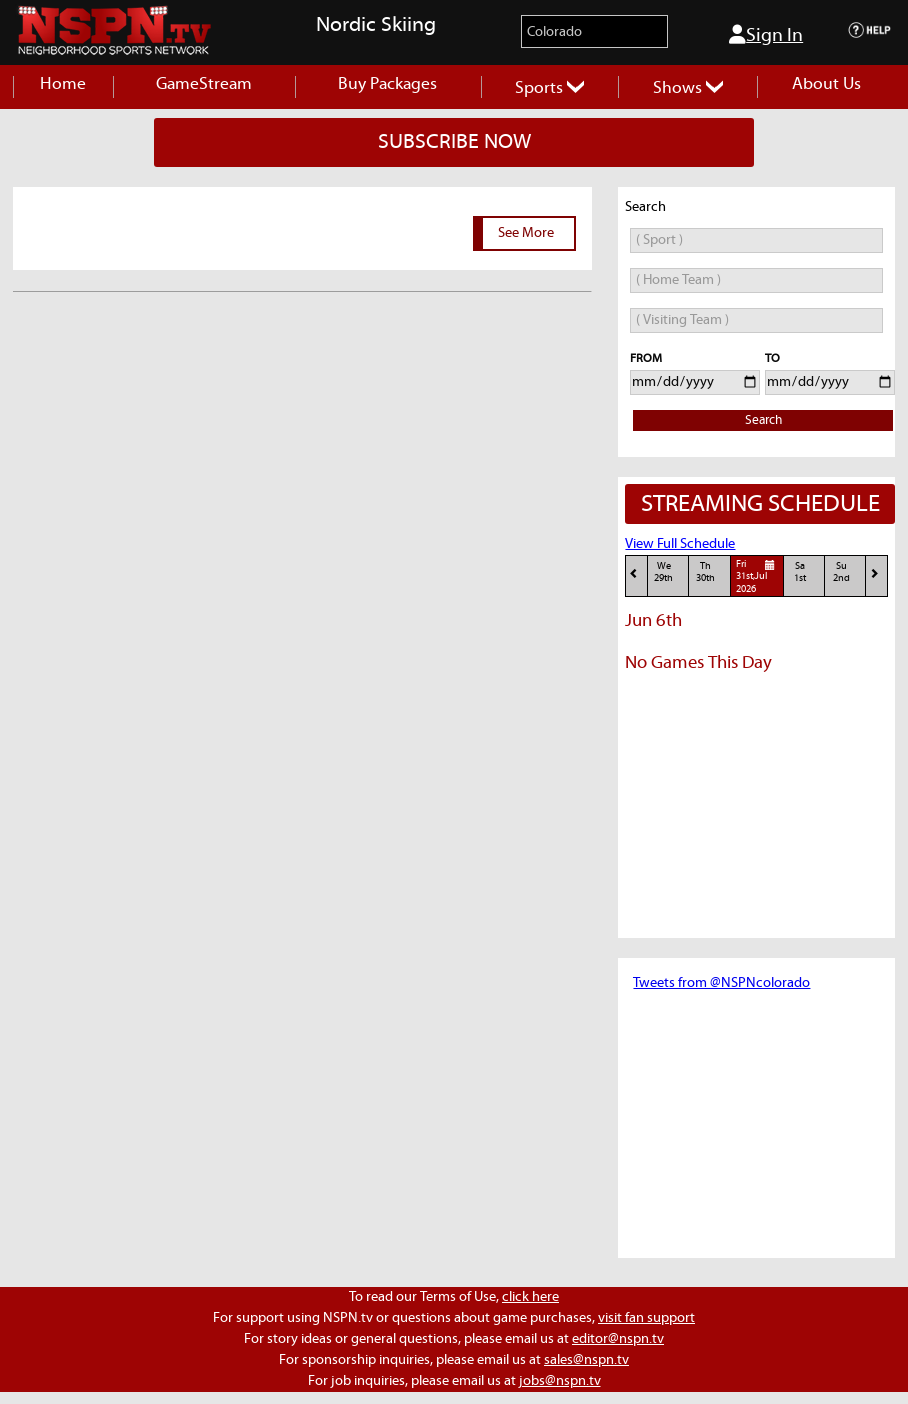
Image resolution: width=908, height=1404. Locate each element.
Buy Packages (387, 84)
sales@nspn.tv (586, 1360)
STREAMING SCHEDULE (760, 504)
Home (63, 84)
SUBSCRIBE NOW (454, 142)
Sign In (766, 35)
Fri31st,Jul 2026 (758, 576)
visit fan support (646, 1318)
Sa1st (800, 572)
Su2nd (841, 572)
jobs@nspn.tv (560, 1381)
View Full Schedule (680, 544)
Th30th (705, 572)
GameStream (204, 84)
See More (526, 233)
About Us (826, 84)
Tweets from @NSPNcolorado (721, 983)
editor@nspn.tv (618, 1339)
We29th (663, 572)
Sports (549, 88)
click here (530, 1297)
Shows (688, 88)
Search (763, 420)
